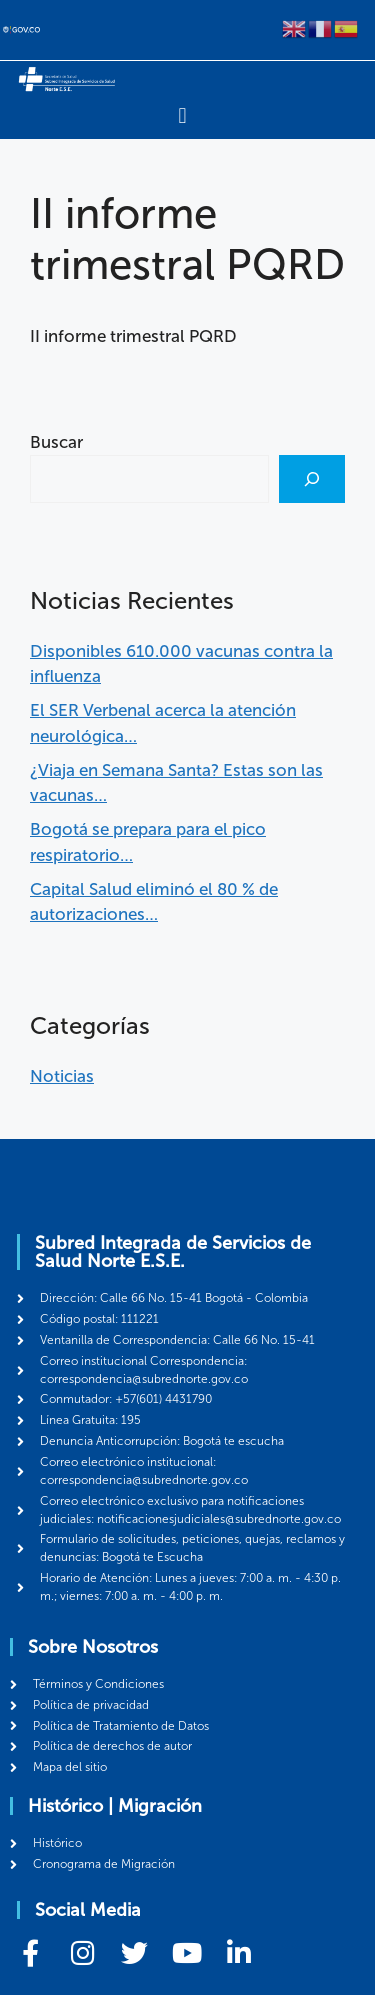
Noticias (62, 1076)
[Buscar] (312, 479)
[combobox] (149, 479)
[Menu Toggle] (182, 116)
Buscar (56, 442)
